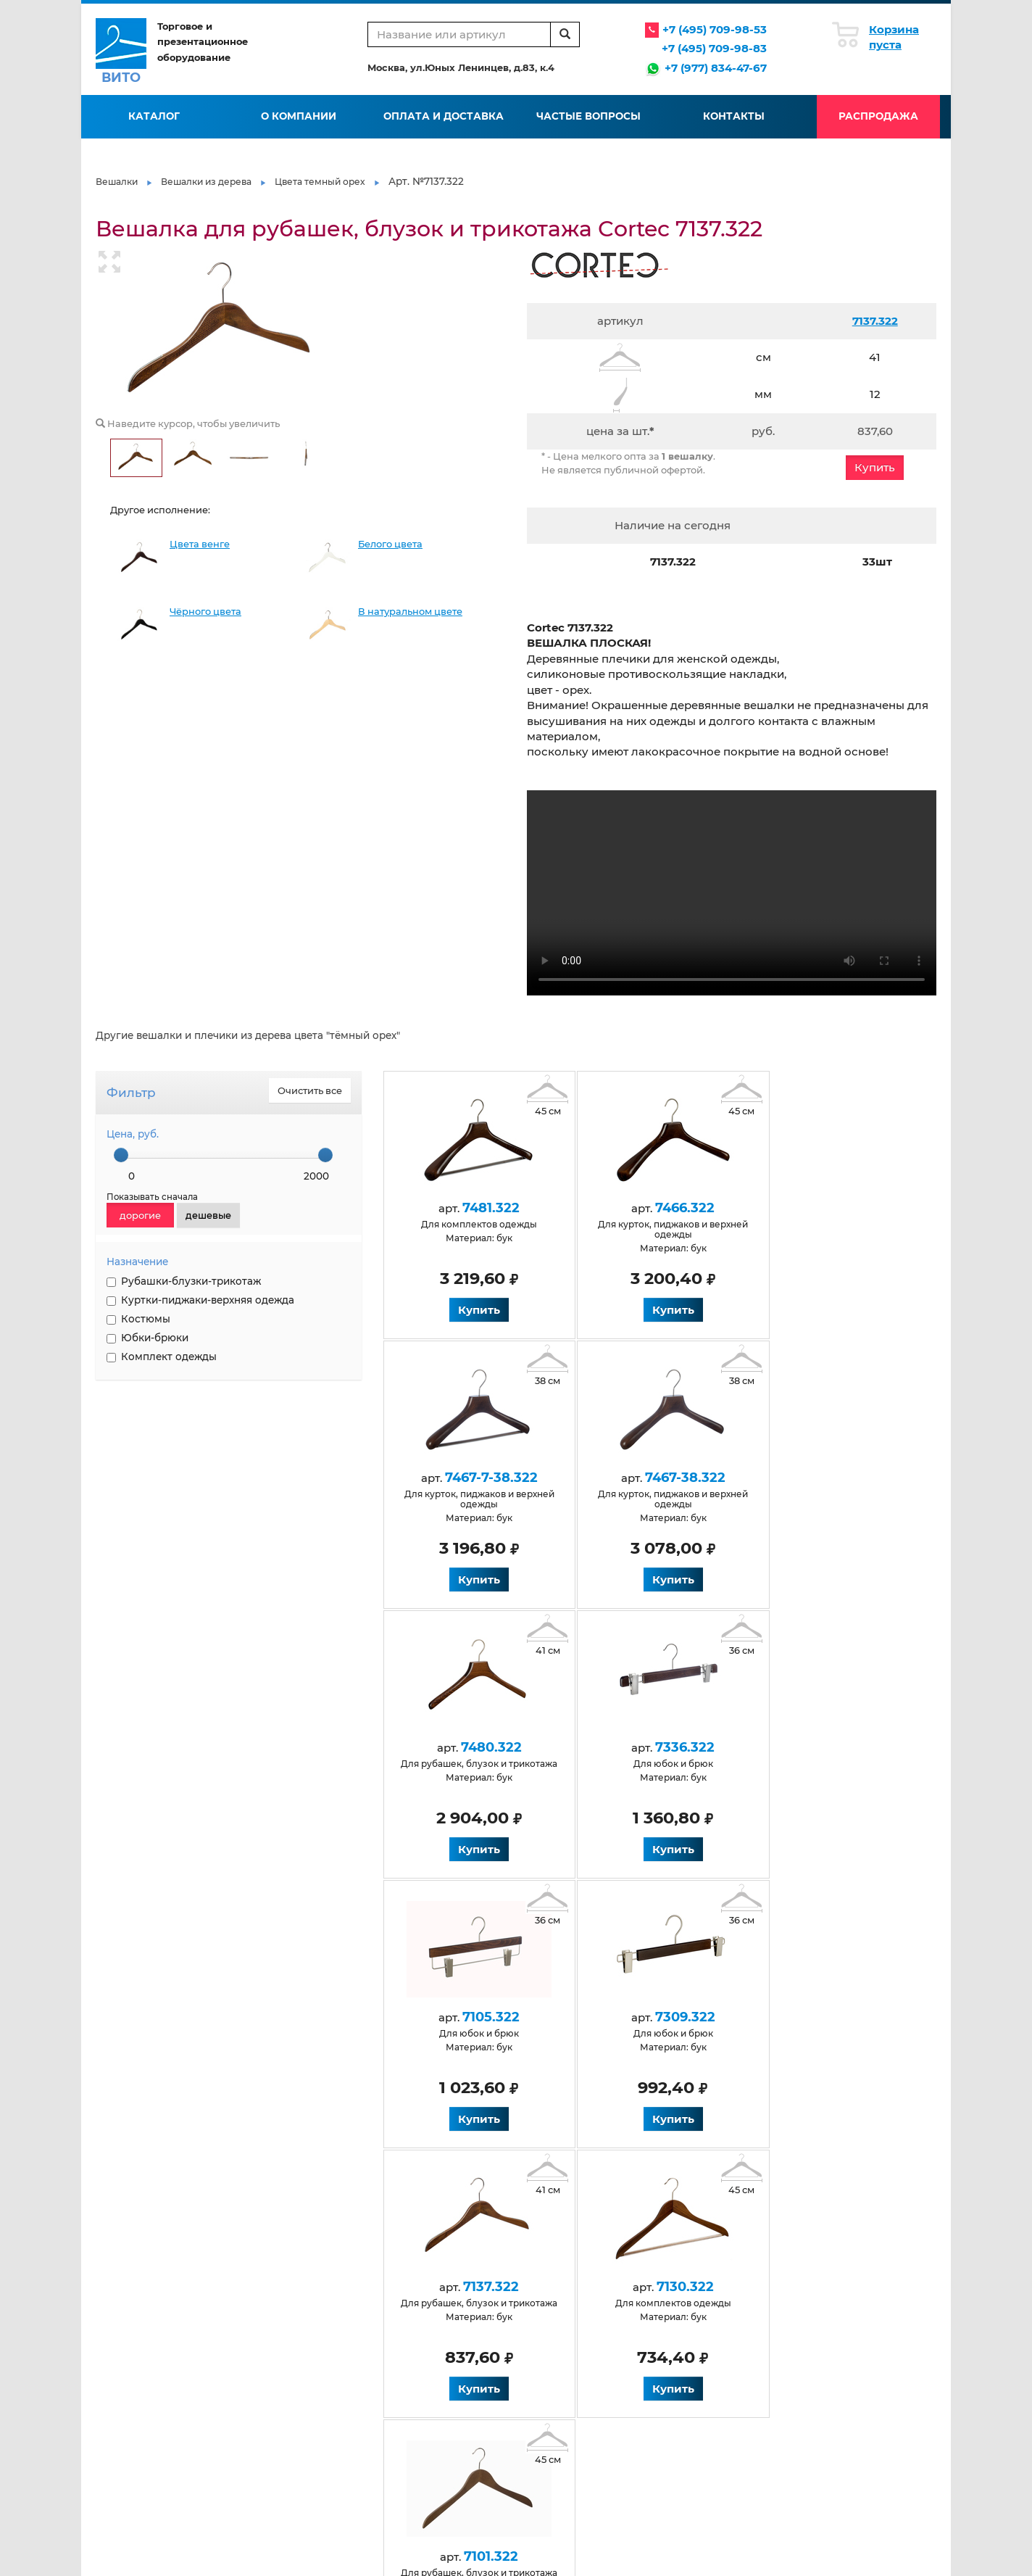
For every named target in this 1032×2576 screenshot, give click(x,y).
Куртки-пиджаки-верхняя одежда (200, 1300)
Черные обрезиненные (701, 2412)
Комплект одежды (162, 1356)
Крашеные (534, 2427)
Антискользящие (275, 2396)
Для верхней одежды (284, 2490)
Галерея (528, 2297)
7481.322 (478, 1208)
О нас (246, 2282)
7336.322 (814, 1478)
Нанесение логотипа (695, 2313)
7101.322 (647, 2017)
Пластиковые (678, 2381)
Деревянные (263, 2412)
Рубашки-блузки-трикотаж (184, 1281)
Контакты (734, 116)
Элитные (667, 2427)
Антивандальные (273, 2381)
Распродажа (878, 116)
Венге (247, 2458)
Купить (874, 467)
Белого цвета (390, 544)
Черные (251, 2427)
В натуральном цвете (410, 611)
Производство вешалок (702, 2282)
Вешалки (117, 181)
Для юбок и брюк (550, 2412)
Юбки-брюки (147, 1337)
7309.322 (647, 1747)
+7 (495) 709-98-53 (714, 29)
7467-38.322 (478, 1478)
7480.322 (646, 1478)
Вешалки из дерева (206, 181)
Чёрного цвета (205, 611)
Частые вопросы (588, 116)
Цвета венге (200, 544)
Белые (249, 2443)
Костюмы (138, 1319)
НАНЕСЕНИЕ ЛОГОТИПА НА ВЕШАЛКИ (159, 1465)
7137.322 (875, 321)
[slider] (121, 1155)
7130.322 (478, 2017)
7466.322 (646, 1208)
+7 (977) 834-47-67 (716, 68)
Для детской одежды (421, 2381)
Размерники (676, 2396)
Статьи (525, 2282)
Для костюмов (405, 2427)
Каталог (154, 116)
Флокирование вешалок (704, 2297)
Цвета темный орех (320, 181)
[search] (565, 34)
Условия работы (409, 2282)
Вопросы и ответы (414, 2313)
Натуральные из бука (283, 2474)
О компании (298, 116)
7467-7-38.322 (814, 1208)
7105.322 (478, 1747)
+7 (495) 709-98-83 (714, 48)
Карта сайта (536, 2344)
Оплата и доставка (443, 116)
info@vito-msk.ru (859, 2315)
